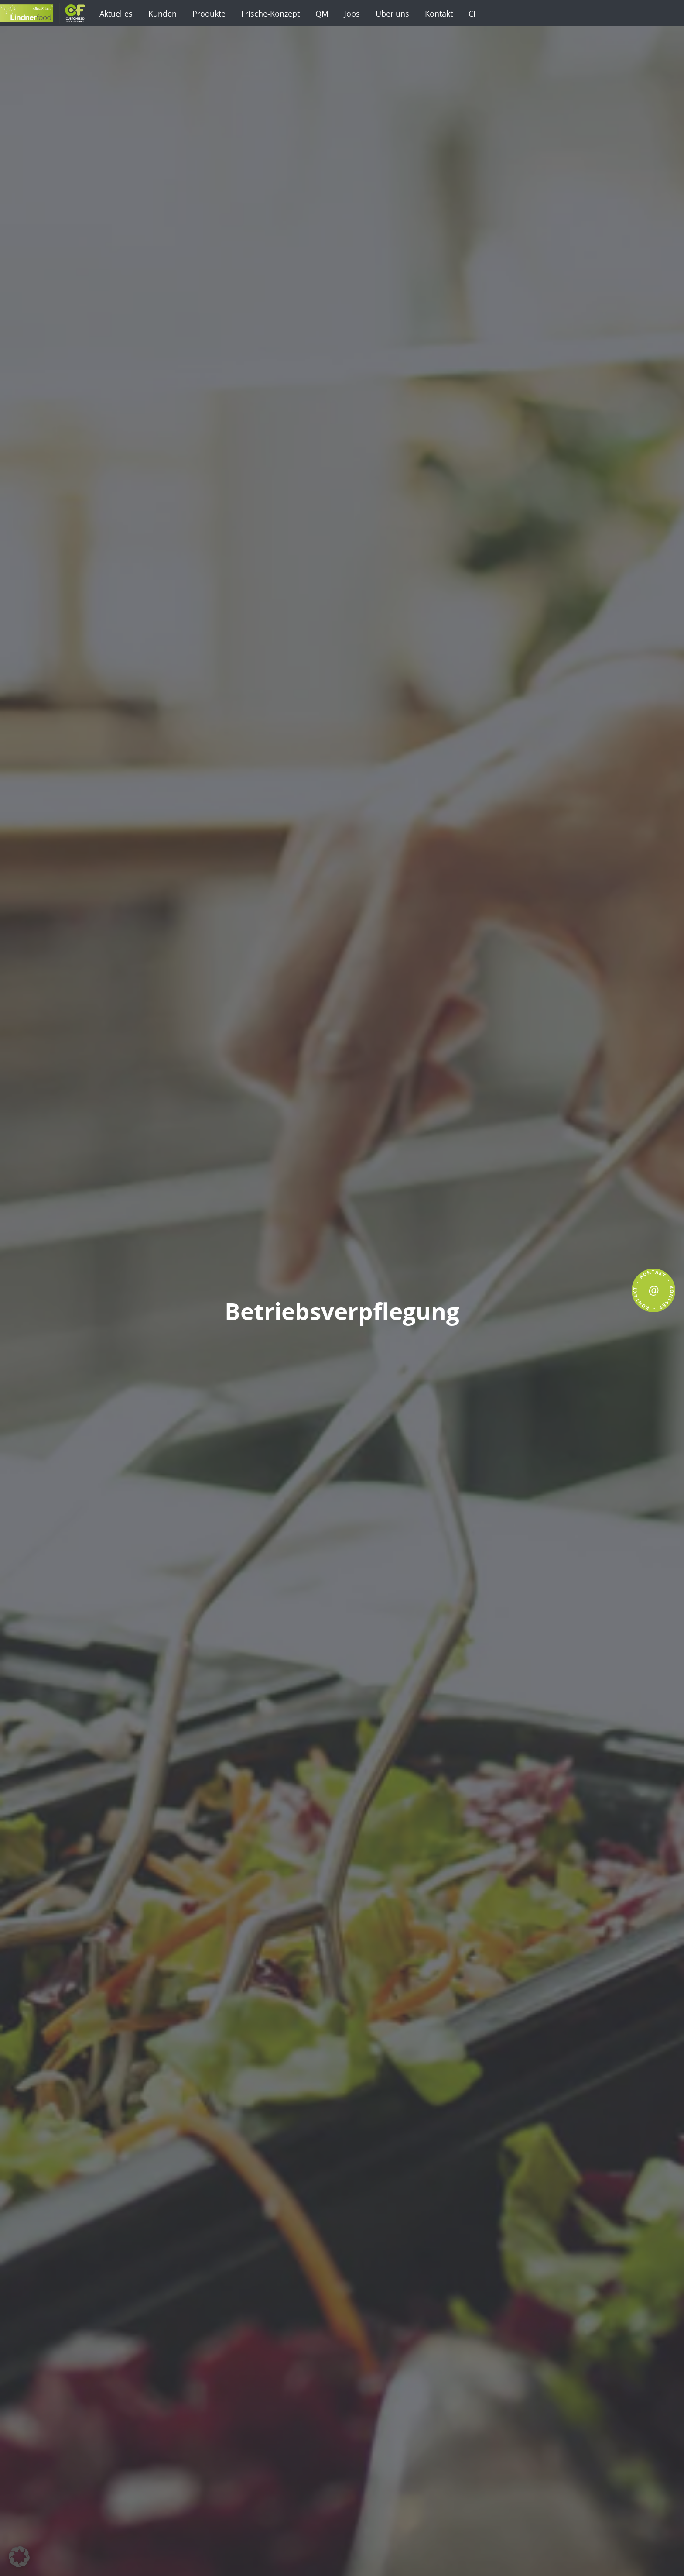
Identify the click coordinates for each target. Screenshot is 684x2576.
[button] (19, 2557)
